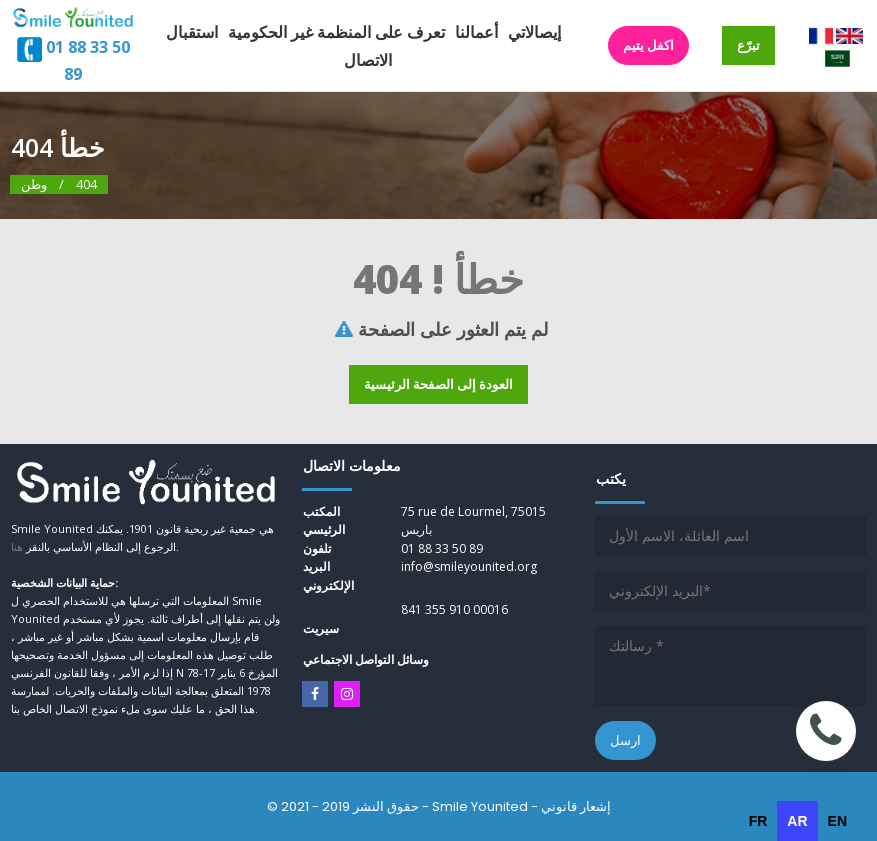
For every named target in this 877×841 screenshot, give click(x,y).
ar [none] (797, 821)
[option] (758, 821)
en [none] (837, 821)
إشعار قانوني (576, 806)
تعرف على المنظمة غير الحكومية (336, 32)
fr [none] (758, 821)
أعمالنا (476, 32)
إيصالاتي (534, 32)
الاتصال (368, 60)
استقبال (192, 32)
